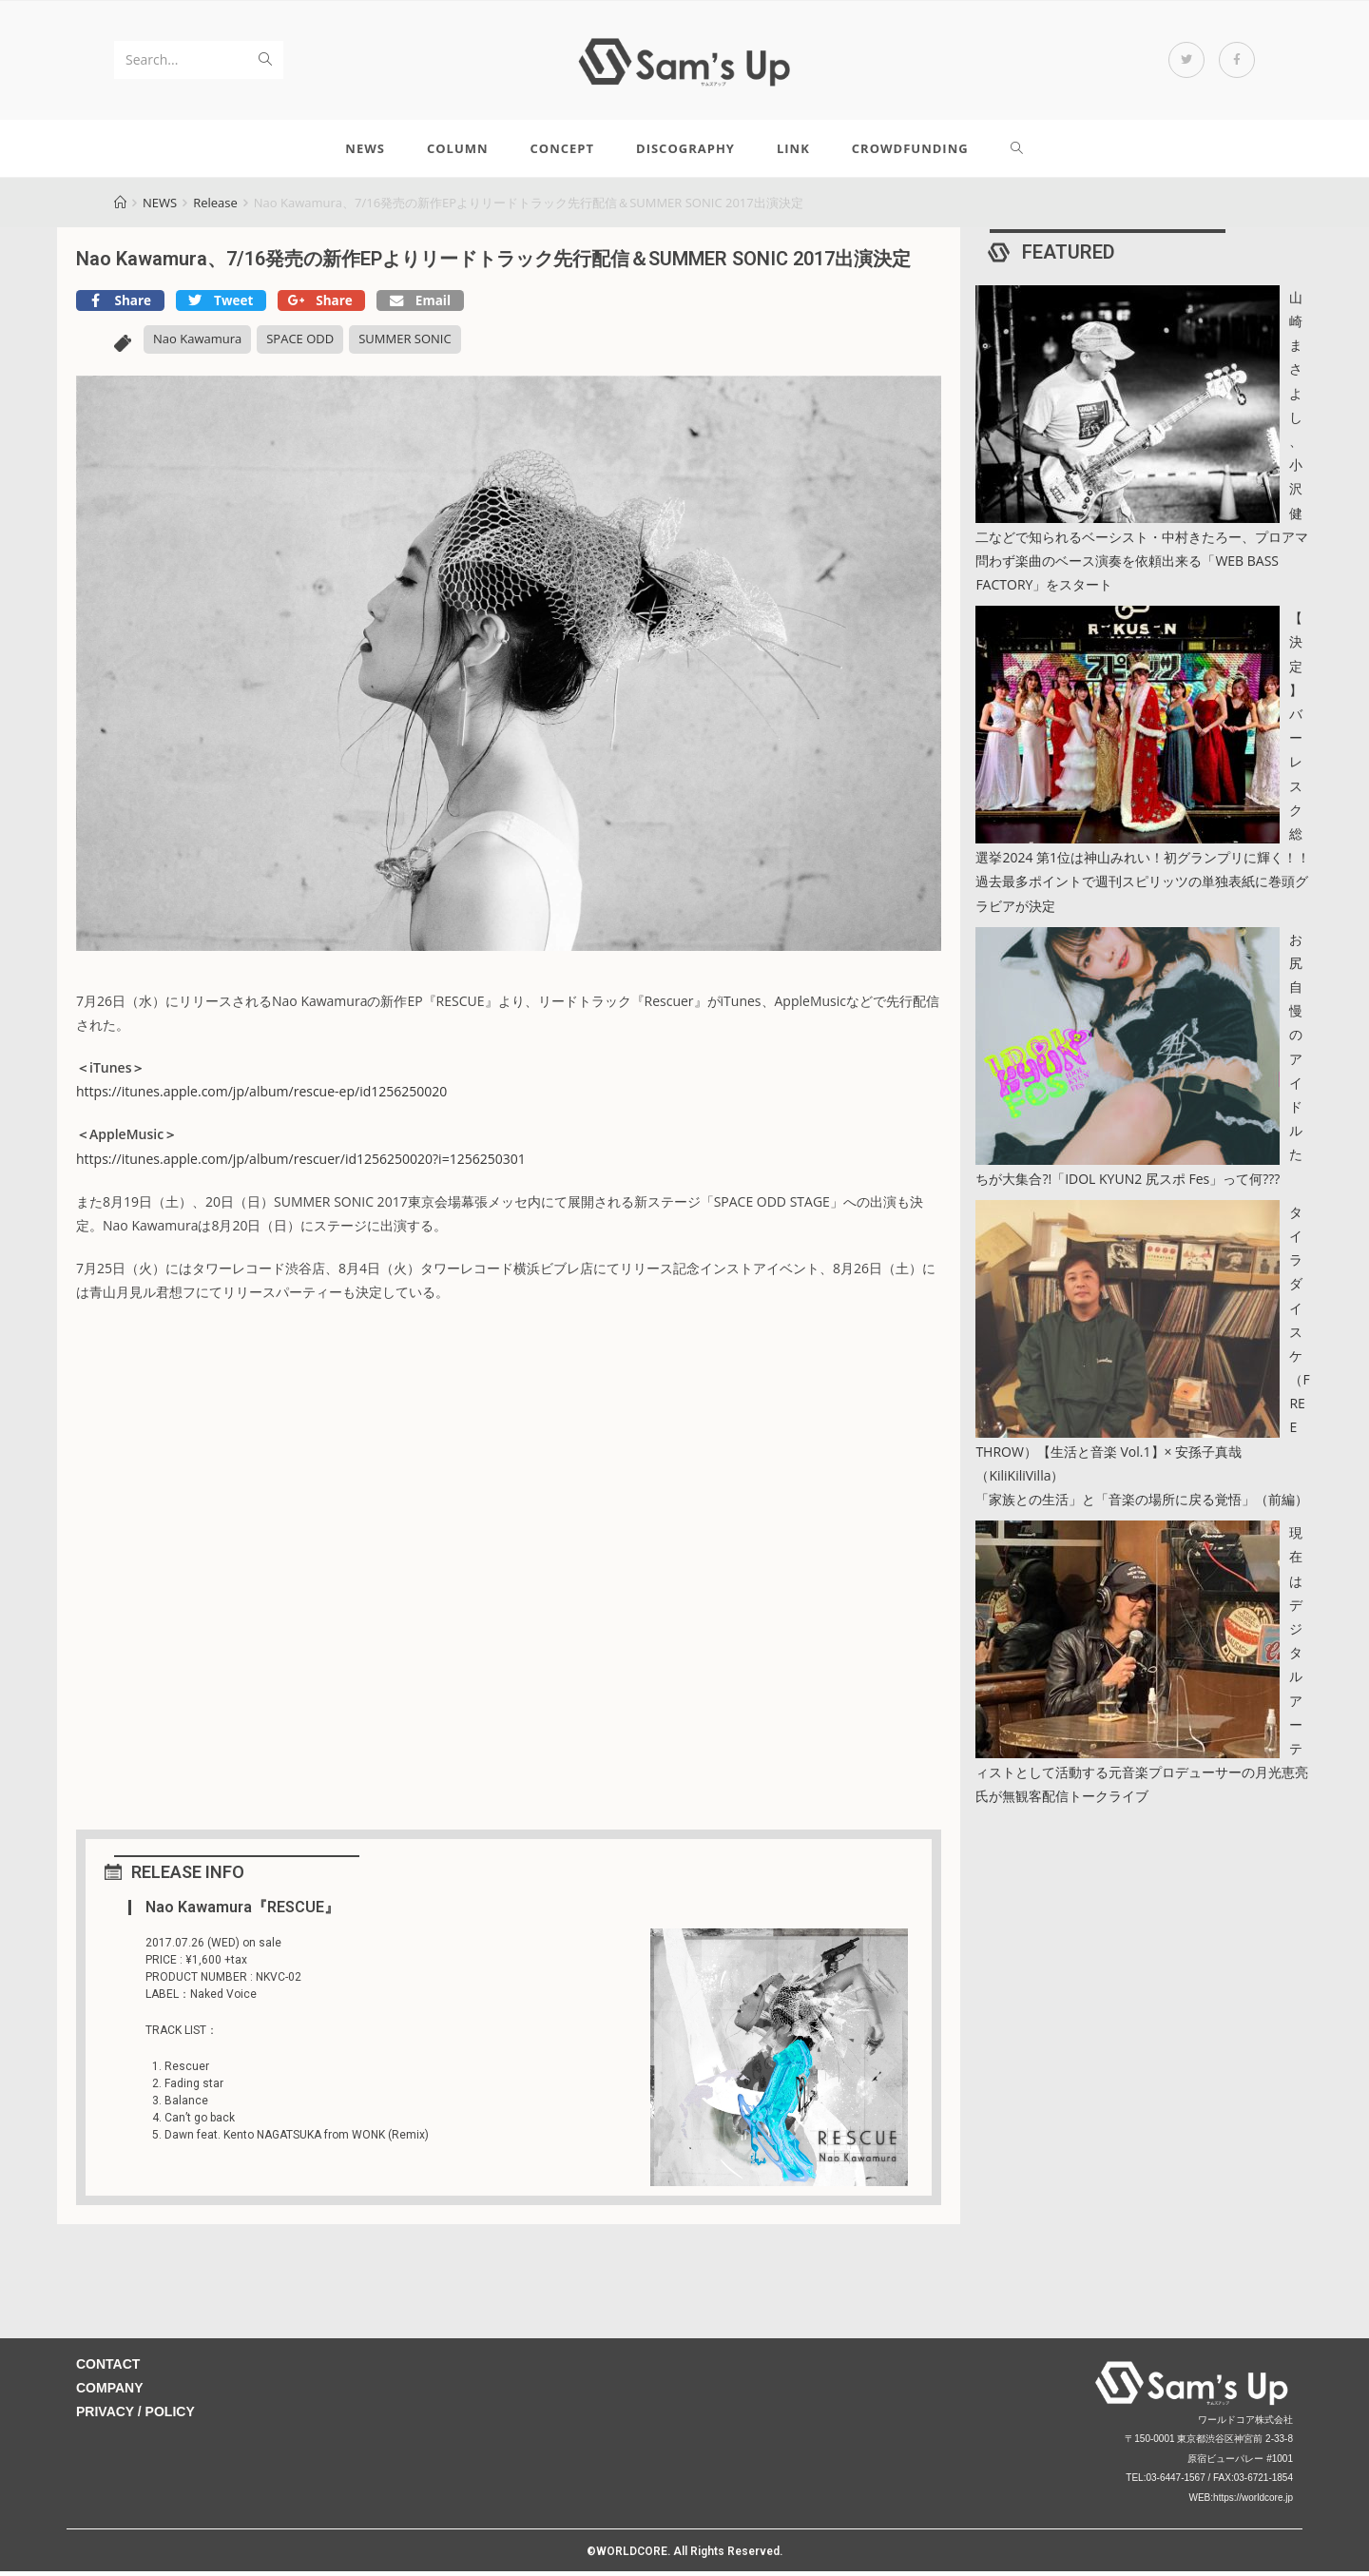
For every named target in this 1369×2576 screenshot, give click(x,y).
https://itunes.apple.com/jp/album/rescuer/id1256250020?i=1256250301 (301, 1162)
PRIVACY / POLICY (135, 2416)
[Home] (120, 206)
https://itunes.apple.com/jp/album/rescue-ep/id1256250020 (261, 1096)
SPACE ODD (300, 343)
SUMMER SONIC (404, 343)
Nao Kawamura (197, 343)
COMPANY (110, 2391)
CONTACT (108, 2367)
